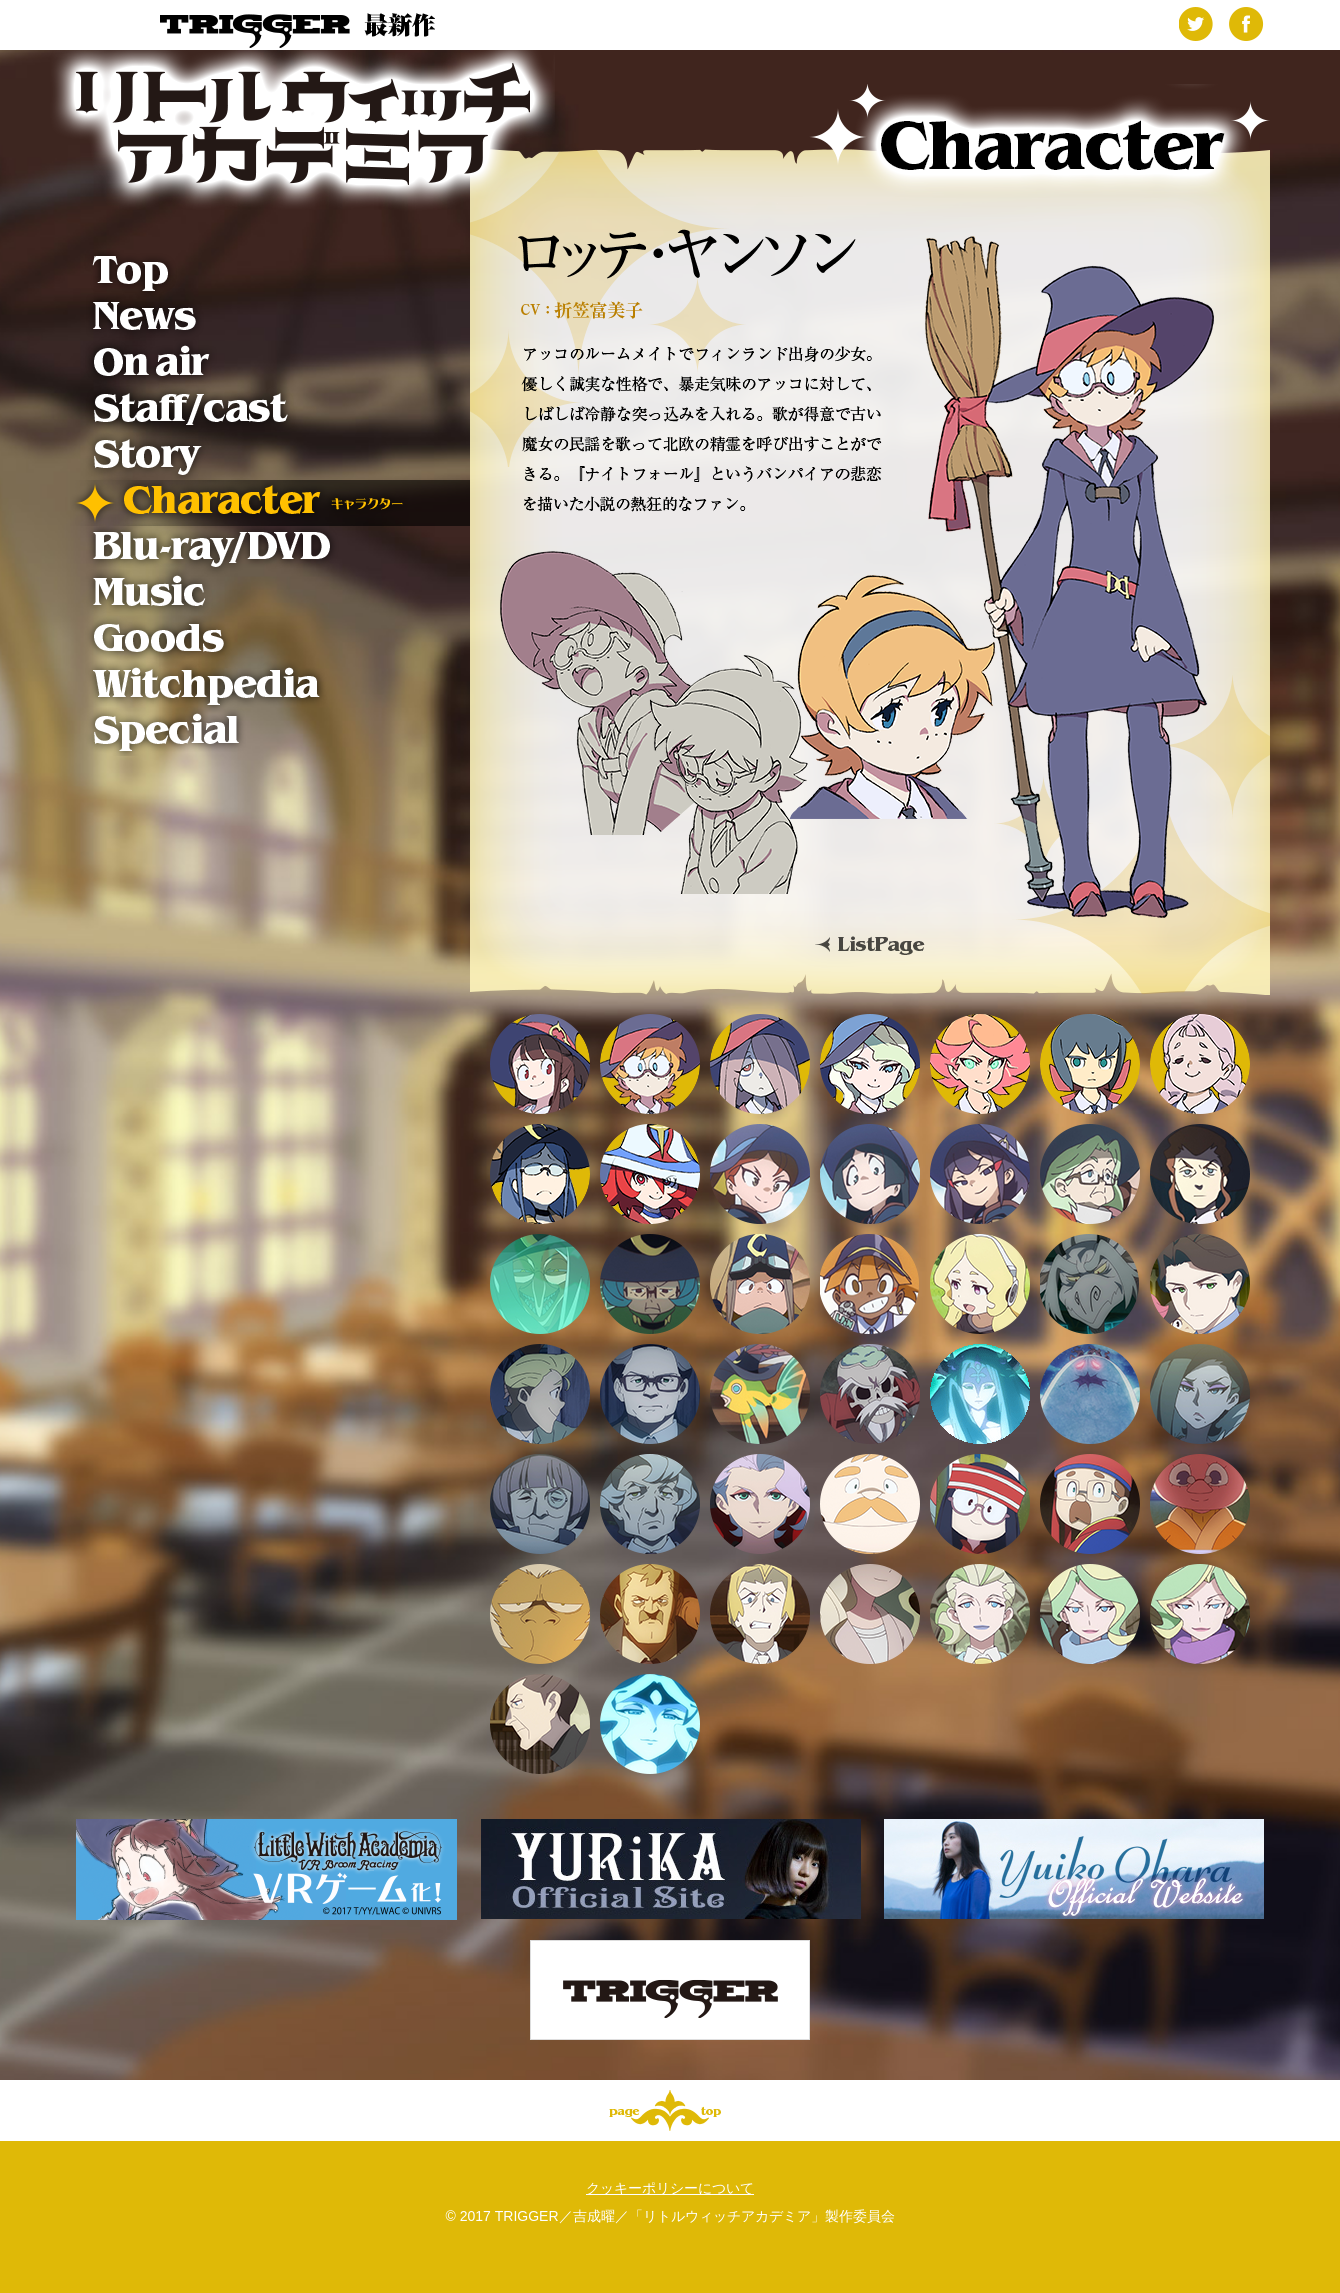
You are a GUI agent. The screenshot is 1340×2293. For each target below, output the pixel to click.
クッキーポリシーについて (670, 2188)
